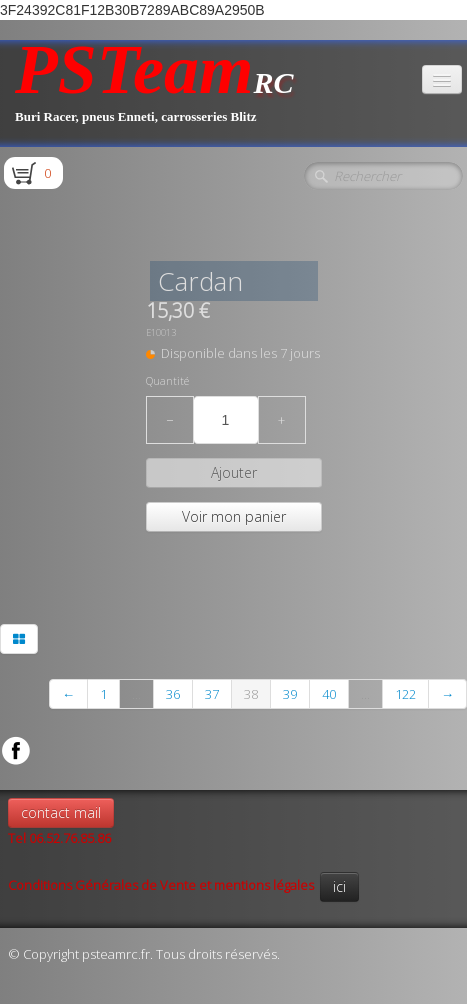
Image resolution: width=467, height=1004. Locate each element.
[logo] (154, 93)
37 (212, 694)
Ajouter (234, 472)
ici (339, 886)
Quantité (167, 381)
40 (329, 694)
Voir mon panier (234, 516)
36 (173, 694)
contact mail (61, 812)
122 (405, 694)
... (136, 694)
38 (251, 694)
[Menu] (442, 79)
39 (290, 694)
